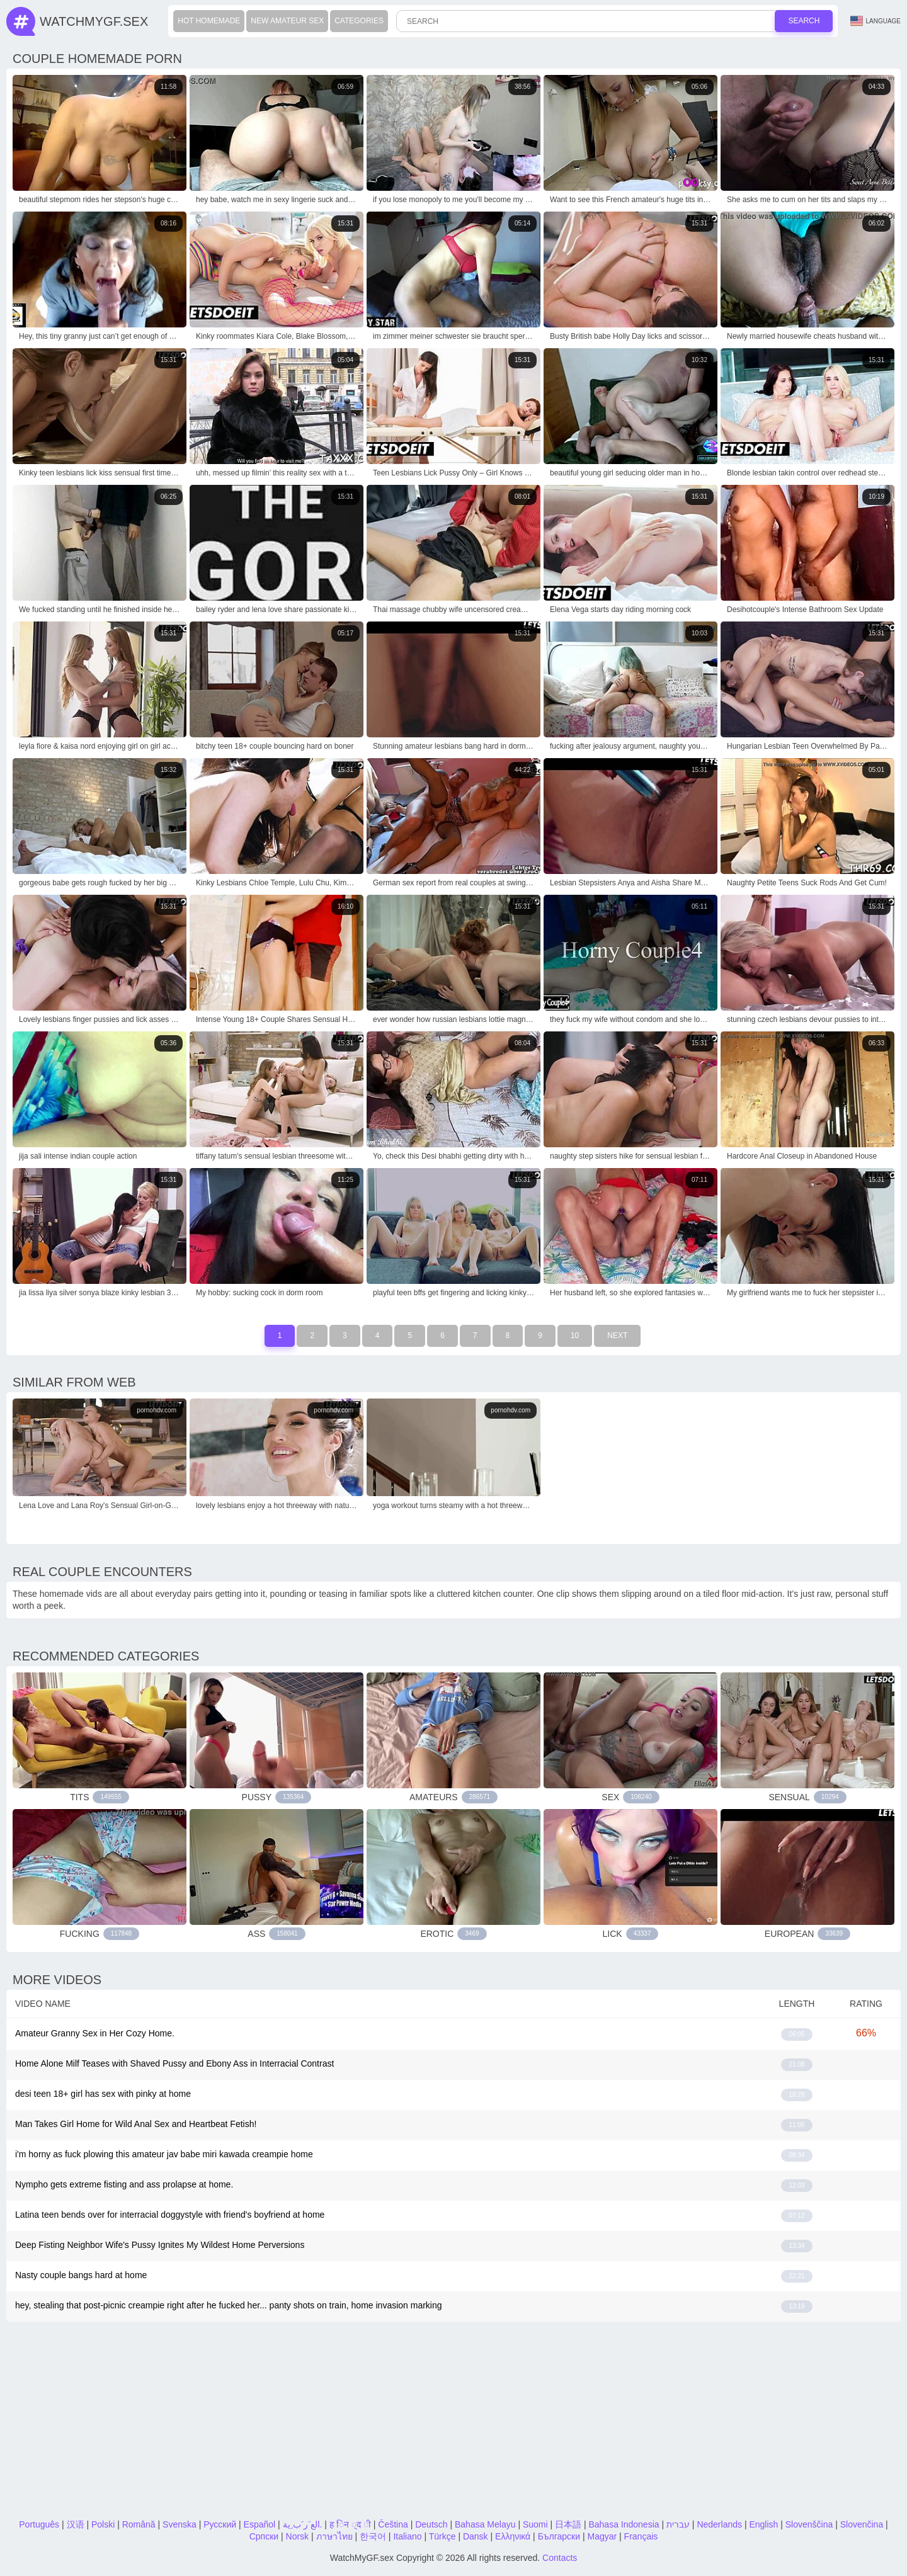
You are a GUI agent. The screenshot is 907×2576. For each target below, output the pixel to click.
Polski (103, 2524)
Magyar (602, 2536)
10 (575, 1335)
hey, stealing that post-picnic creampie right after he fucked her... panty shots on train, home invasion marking (228, 2305)
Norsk (297, 2536)
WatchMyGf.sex (94, 21)
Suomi (535, 2524)
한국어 (373, 2536)
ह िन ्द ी (350, 2524)
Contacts (559, 2558)
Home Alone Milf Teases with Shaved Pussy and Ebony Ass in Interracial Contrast (174, 2063)
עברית (678, 2524)
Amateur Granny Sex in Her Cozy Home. (94, 2033)
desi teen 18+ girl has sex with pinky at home (103, 2094)
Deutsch (431, 2524)
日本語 (568, 2524)
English (763, 2524)
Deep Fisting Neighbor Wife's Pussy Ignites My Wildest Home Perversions (159, 2245)
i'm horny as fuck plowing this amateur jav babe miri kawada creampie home (164, 2154)
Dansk (475, 2536)
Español (260, 2524)
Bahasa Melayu (485, 2524)
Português (39, 2524)
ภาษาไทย (334, 2536)
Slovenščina (809, 2524)
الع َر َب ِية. (302, 2524)
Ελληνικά (512, 2536)
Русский (219, 2524)
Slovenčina (862, 2524)
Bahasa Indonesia (623, 2524)
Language (875, 21)
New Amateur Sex (287, 20)
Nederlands (719, 2524)
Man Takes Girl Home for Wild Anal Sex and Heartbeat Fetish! (135, 2124)
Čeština (393, 2524)
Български (559, 2536)
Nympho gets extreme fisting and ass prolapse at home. (124, 2184)
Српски (263, 2536)
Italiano (407, 2536)
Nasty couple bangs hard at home (81, 2275)
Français (641, 2536)
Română (139, 2524)
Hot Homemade (209, 20)
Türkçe (442, 2536)
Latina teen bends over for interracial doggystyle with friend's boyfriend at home (169, 2215)
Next (617, 1335)
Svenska (180, 2524)
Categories (359, 20)
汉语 (75, 2524)
